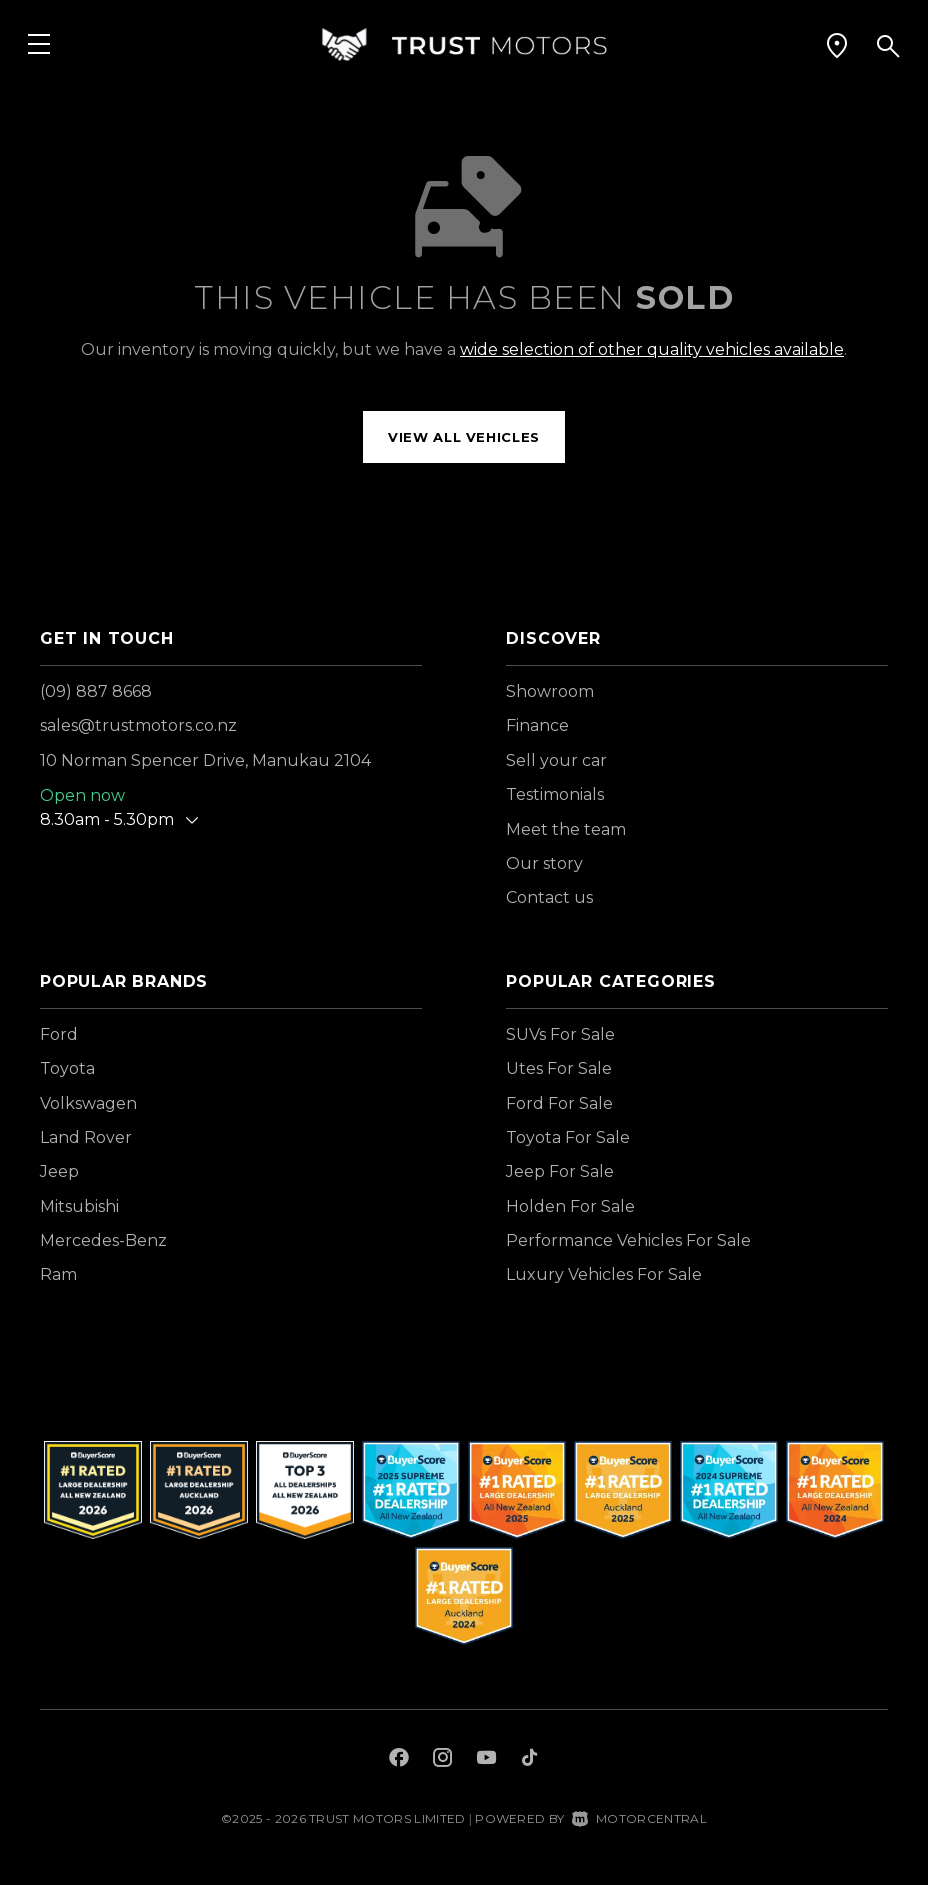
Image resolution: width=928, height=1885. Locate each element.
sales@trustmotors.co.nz (138, 725)
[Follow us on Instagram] (443, 1760)
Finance (537, 725)
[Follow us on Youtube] (486, 1760)
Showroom (550, 691)
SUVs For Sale (560, 1034)
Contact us (549, 897)
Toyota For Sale (568, 1137)
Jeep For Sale (560, 1171)
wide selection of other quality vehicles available (652, 349)
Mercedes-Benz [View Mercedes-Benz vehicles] (103, 1240)
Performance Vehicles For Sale (628, 1240)
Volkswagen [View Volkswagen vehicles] (88, 1103)
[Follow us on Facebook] (399, 1760)
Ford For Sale (559, 1103)
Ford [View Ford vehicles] (59, 1034)
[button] (837, 45)
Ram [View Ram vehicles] (58, 1274)
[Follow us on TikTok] (529, 1760)
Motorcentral (639, 1818)
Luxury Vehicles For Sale (604, 1274)
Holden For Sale (570, 1206)
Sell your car (556, 760)
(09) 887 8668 (96, 691)
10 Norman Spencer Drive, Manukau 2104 (205, 760)
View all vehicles (464, 437)
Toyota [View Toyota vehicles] (67, 1068)
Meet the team (566, 829)
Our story (544, 863)
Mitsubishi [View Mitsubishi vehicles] (79, 1206)
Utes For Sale (559, 1068)
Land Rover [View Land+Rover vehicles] (86, 1137)
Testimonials (555, 794)
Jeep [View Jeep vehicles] (59, 1171)
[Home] (464, 44)
